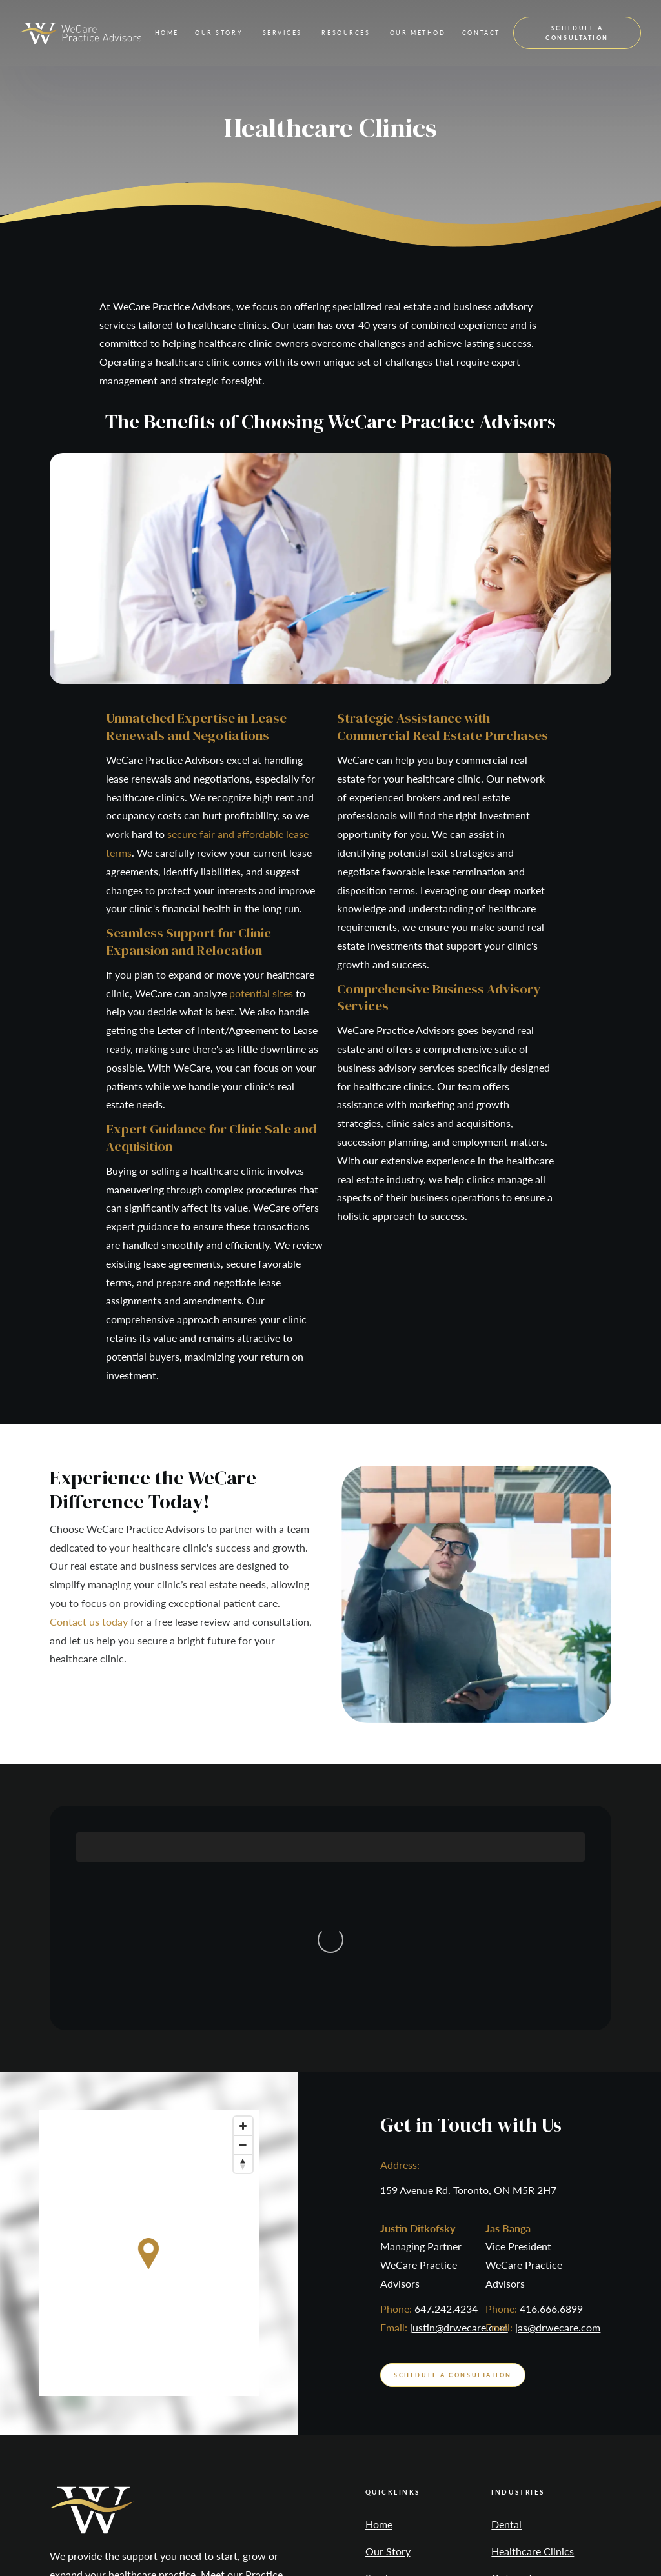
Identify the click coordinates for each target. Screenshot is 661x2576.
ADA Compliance (425, 2538)
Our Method (393, 2424)
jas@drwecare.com (557, 2120)
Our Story (388, 2344)
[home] (81, 33)
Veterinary (514, 2398)
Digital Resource (574, 2538)
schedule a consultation (577, 33)
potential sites (261, 993)
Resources (388, 2398)
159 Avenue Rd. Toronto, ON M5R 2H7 (468, 1982)
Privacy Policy (342, 2538)
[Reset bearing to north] (243, 1955)
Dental (506, 2317)
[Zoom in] (243, 1918)
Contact (383, 2451)
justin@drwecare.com (459, 2120)
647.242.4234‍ (446, 2101)
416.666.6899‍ (551, 2101)
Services (384, 2371)
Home (167, 32)
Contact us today (89, 1621)
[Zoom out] (243, 1937)
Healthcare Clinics (532, 2344)
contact (481, 32)
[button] (218, 33)
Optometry (516, 2371)
